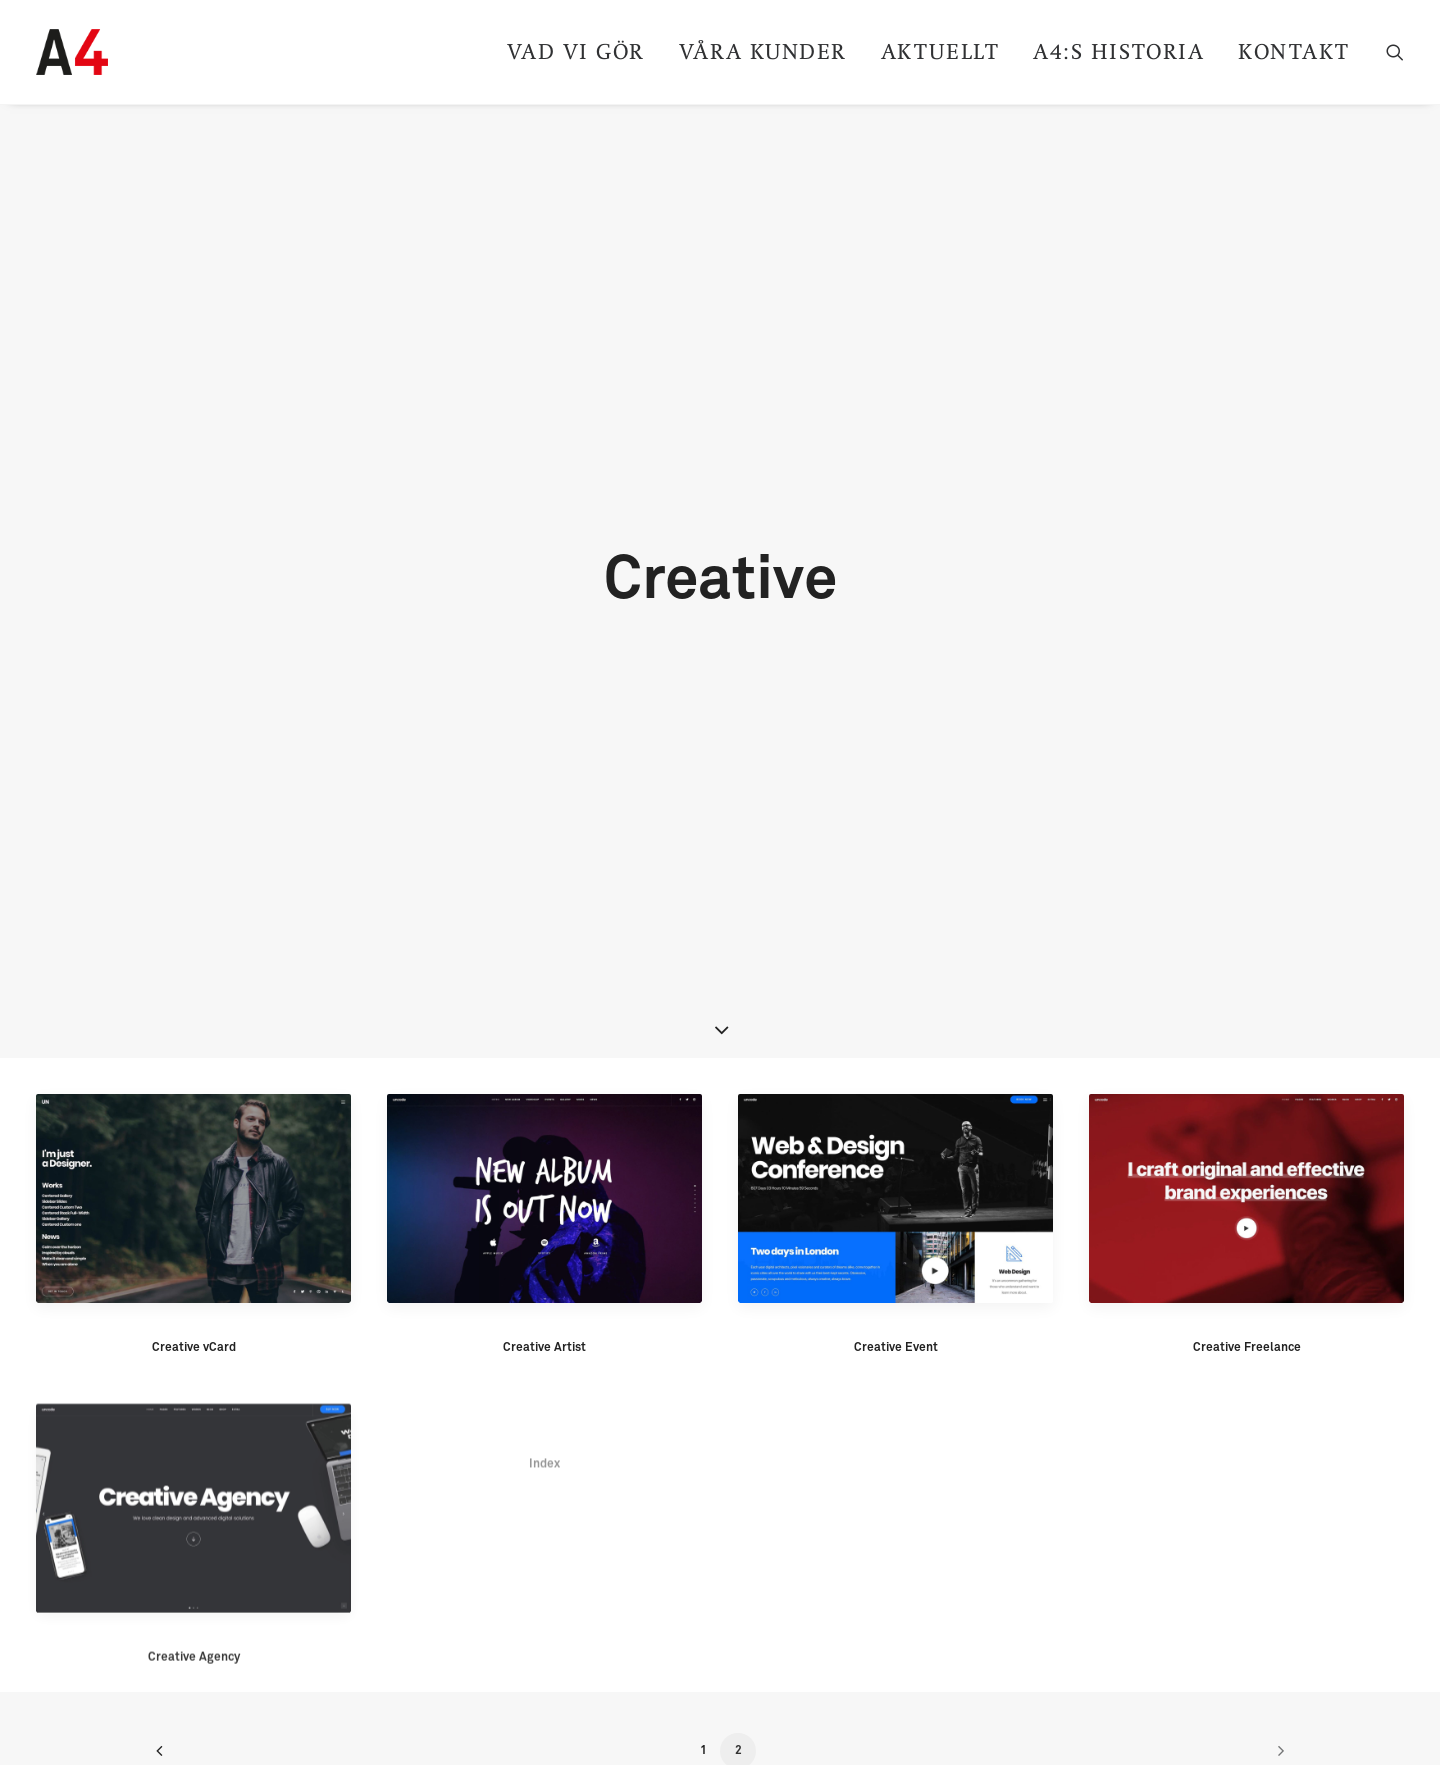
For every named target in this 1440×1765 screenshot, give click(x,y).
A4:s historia (1118, 51)
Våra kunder (763, 51)
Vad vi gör (576, 51)
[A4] (72, 52)
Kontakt (1294, 51)
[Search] (1395, 52)
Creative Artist (544, 1215)
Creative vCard (194, 1215)
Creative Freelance (1247, 1216)
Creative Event (896, 1215)
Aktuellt (940, 51)
